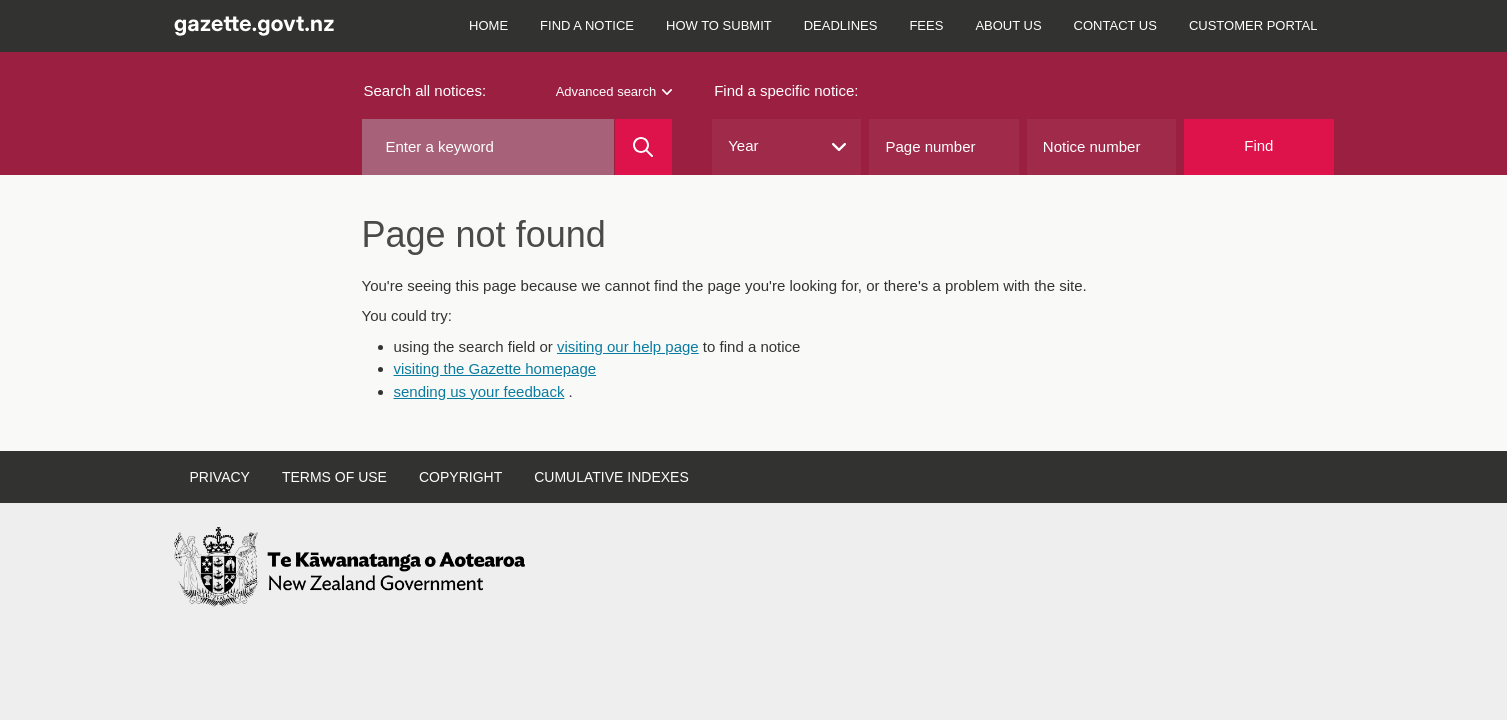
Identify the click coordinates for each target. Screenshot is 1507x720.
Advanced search (614, 91)
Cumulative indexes (611, 477)
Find (1258, 145)
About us (1008, 25)
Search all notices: (425, 90)
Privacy (220, 477)
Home (488, 25)
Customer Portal (1253, 25)
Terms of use (334, 477)
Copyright (460, 477)
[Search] (643, 147)
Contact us (1115, 25)
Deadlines (841, 25)
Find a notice (587, 25)
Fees (926, 25)
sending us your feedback (479, 391)
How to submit (719, 25)
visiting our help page (628, 346)
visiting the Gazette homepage (495, 368)
